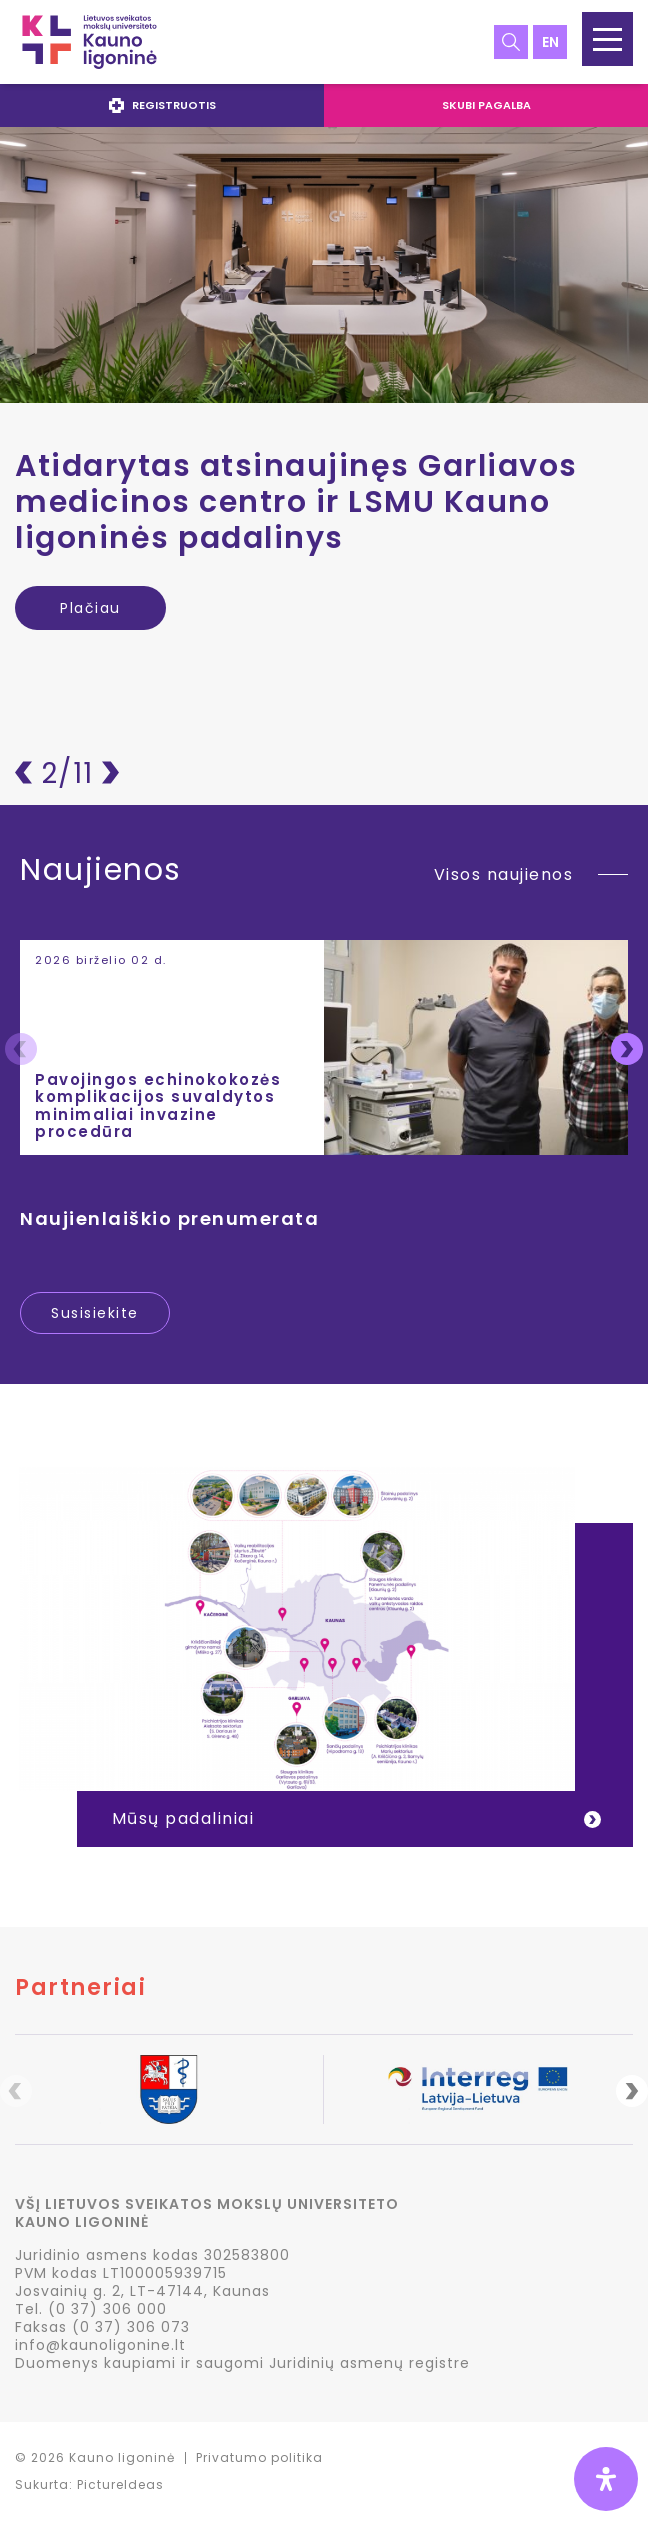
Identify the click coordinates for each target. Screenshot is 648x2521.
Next (627, 1049)
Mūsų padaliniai (183, 1818)
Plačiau (90, 607)
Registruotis (162, 105)
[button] (607, 39)
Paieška (511, 42)
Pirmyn (110, 772)
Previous (21, 1049)
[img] (606, 2479)
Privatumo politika (259, 2457)
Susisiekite (95, 1313)
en (550, 42)
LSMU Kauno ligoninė (89, 42)
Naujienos (101, 873)
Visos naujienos (504, 874)
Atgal (23, 772)
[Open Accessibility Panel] (606, 2479)
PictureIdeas (120, 2484)
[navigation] (324, 105)
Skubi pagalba (486, 105)
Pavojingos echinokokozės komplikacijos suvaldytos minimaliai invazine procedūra (158, 1105)
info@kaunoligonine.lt (100, 2345)
